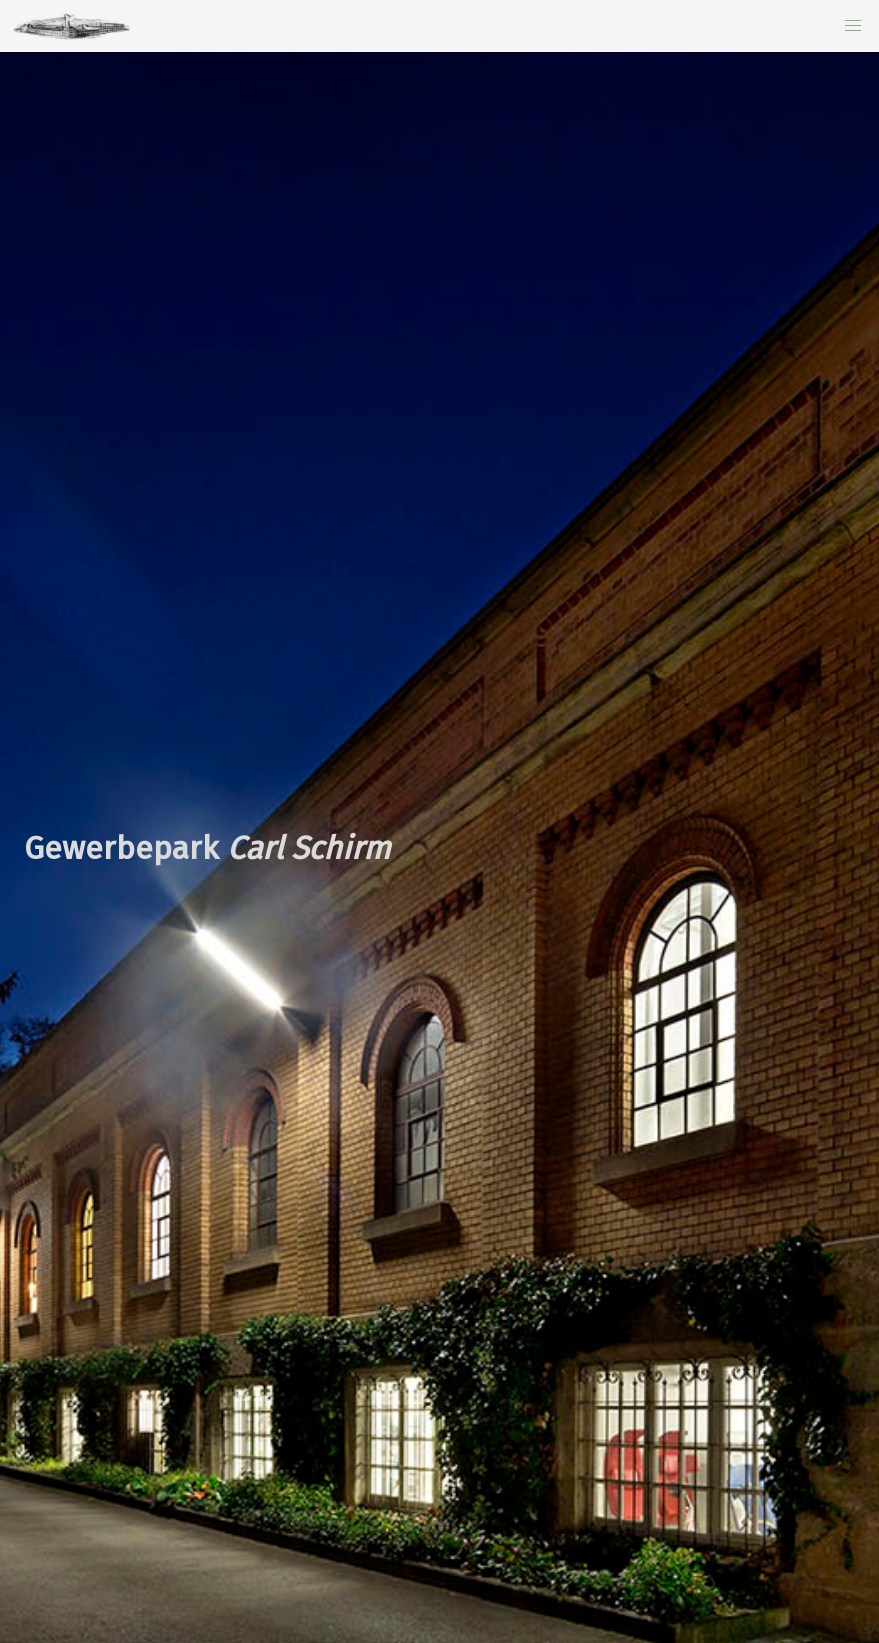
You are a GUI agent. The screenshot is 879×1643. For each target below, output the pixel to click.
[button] (853, 26)
